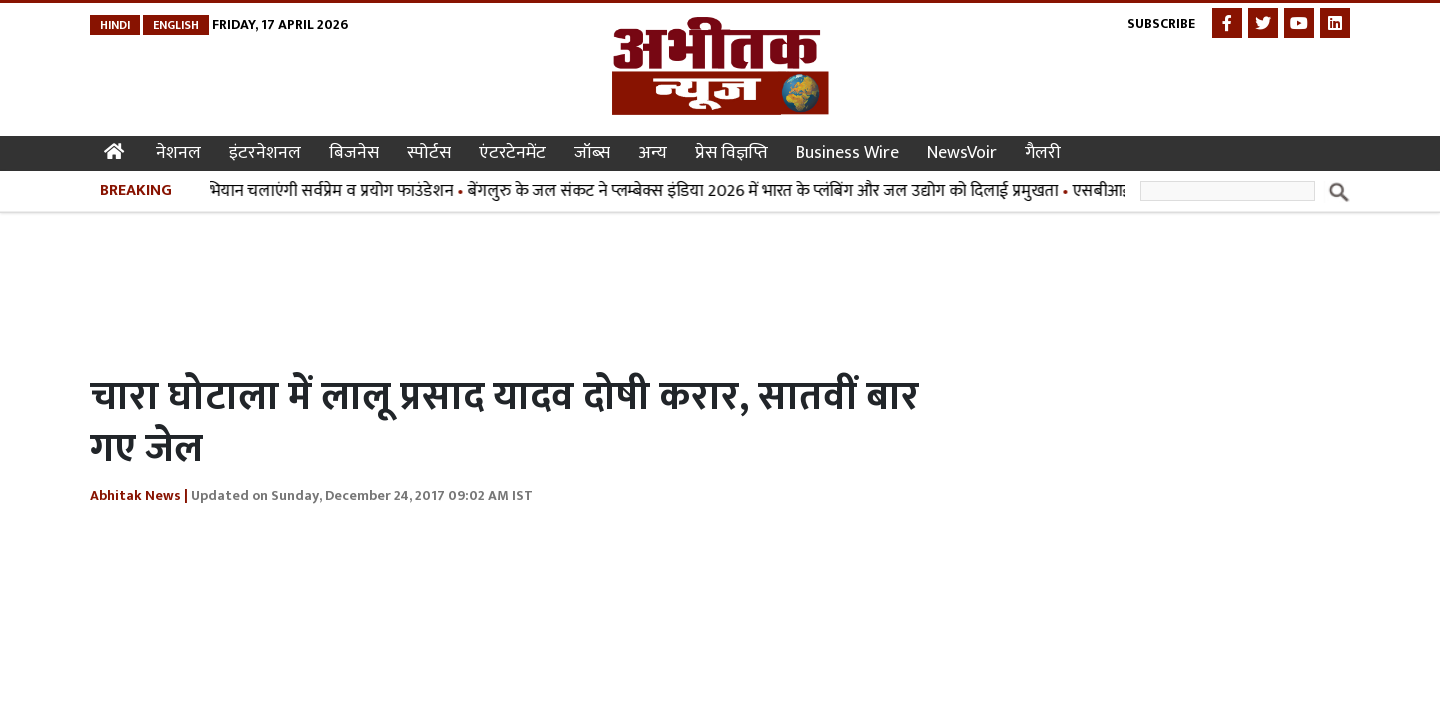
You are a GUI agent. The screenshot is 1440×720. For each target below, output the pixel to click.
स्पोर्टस (429, 153)
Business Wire (847, 153)
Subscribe (1161, 23)
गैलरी (1043, 153)
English (176, 25)
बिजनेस (354, 153)
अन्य (652, 153)
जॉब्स (592, 153)
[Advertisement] (454, 288)
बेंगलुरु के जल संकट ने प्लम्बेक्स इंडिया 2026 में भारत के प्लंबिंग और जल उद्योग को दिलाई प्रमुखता (767, 191)
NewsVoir (962, 153)
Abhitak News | (139, 495)
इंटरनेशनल (265, 153)
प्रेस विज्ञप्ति (731, 153)
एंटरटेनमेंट (512, 153)
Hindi (115, 25)
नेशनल (178, 153)
